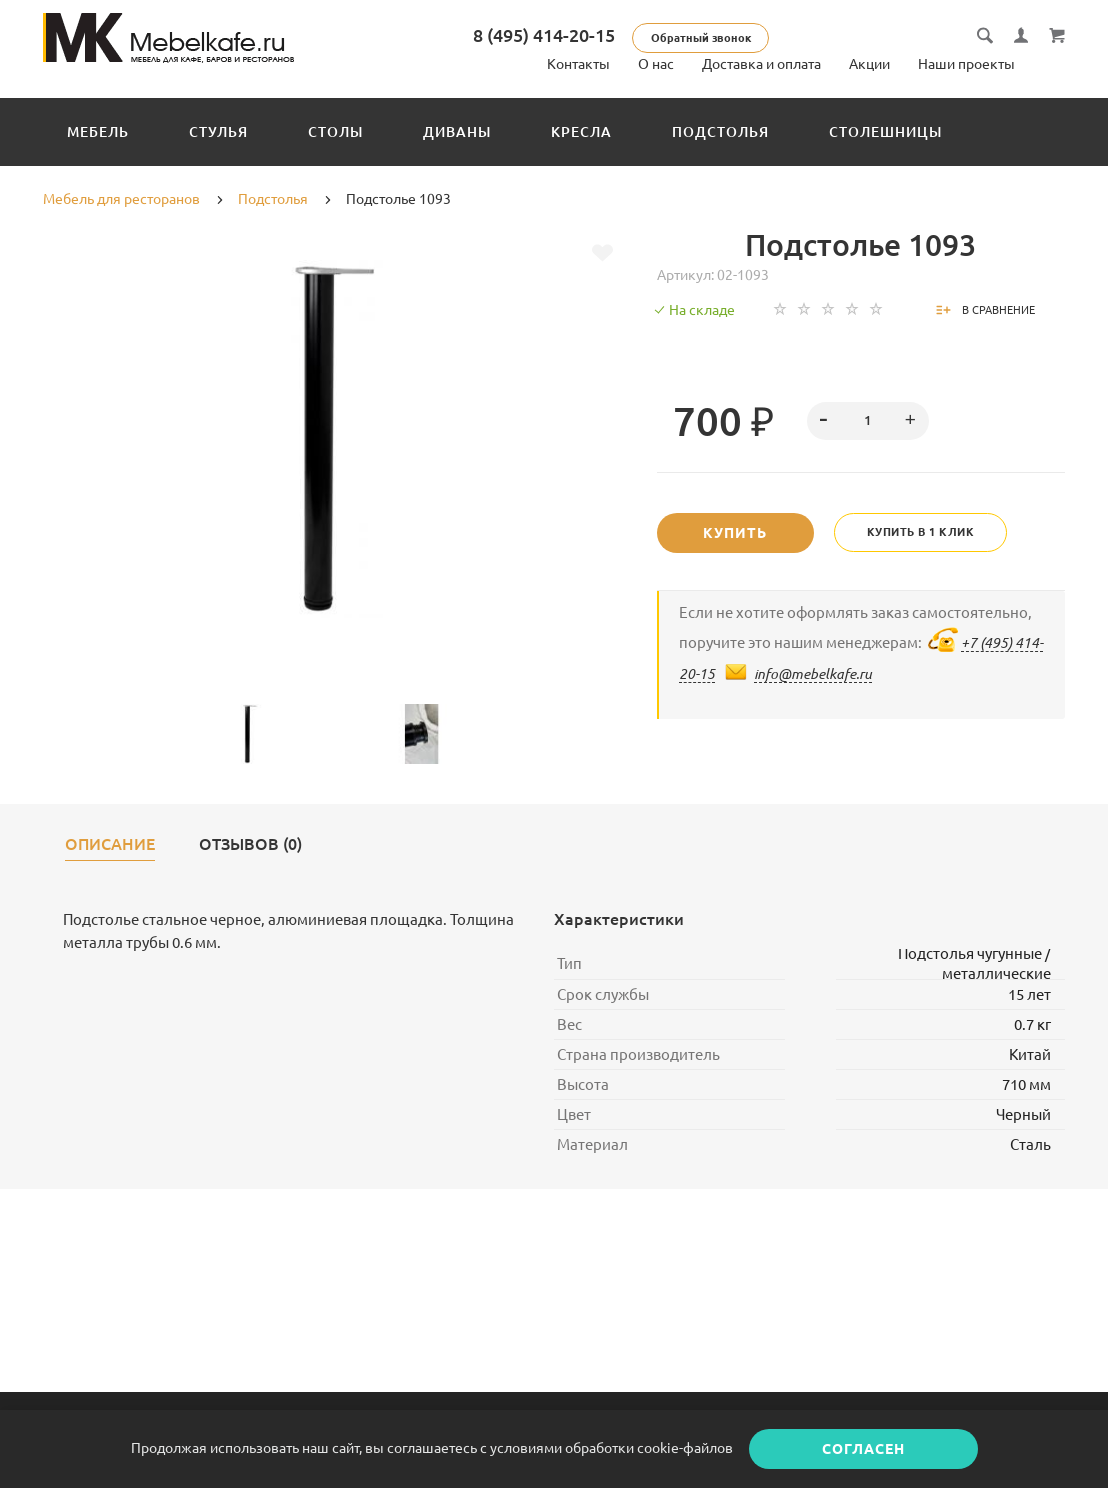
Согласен (863, 1449)
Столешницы (885, 132)
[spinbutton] (867, 421)
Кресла (581, 132)
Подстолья (720, 132)
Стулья (218, 132)
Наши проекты (966, 64)
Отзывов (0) (250, 844)
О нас (656, 64)
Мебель (98, 132)
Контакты (578, 64)
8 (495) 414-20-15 (544, 35)
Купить (736, 533)
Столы (335, 132)
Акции (869, 64)
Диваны (457, 132)
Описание (110, 844)
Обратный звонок (701, 38)
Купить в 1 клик (922, 532)
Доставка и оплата (761, 64)
